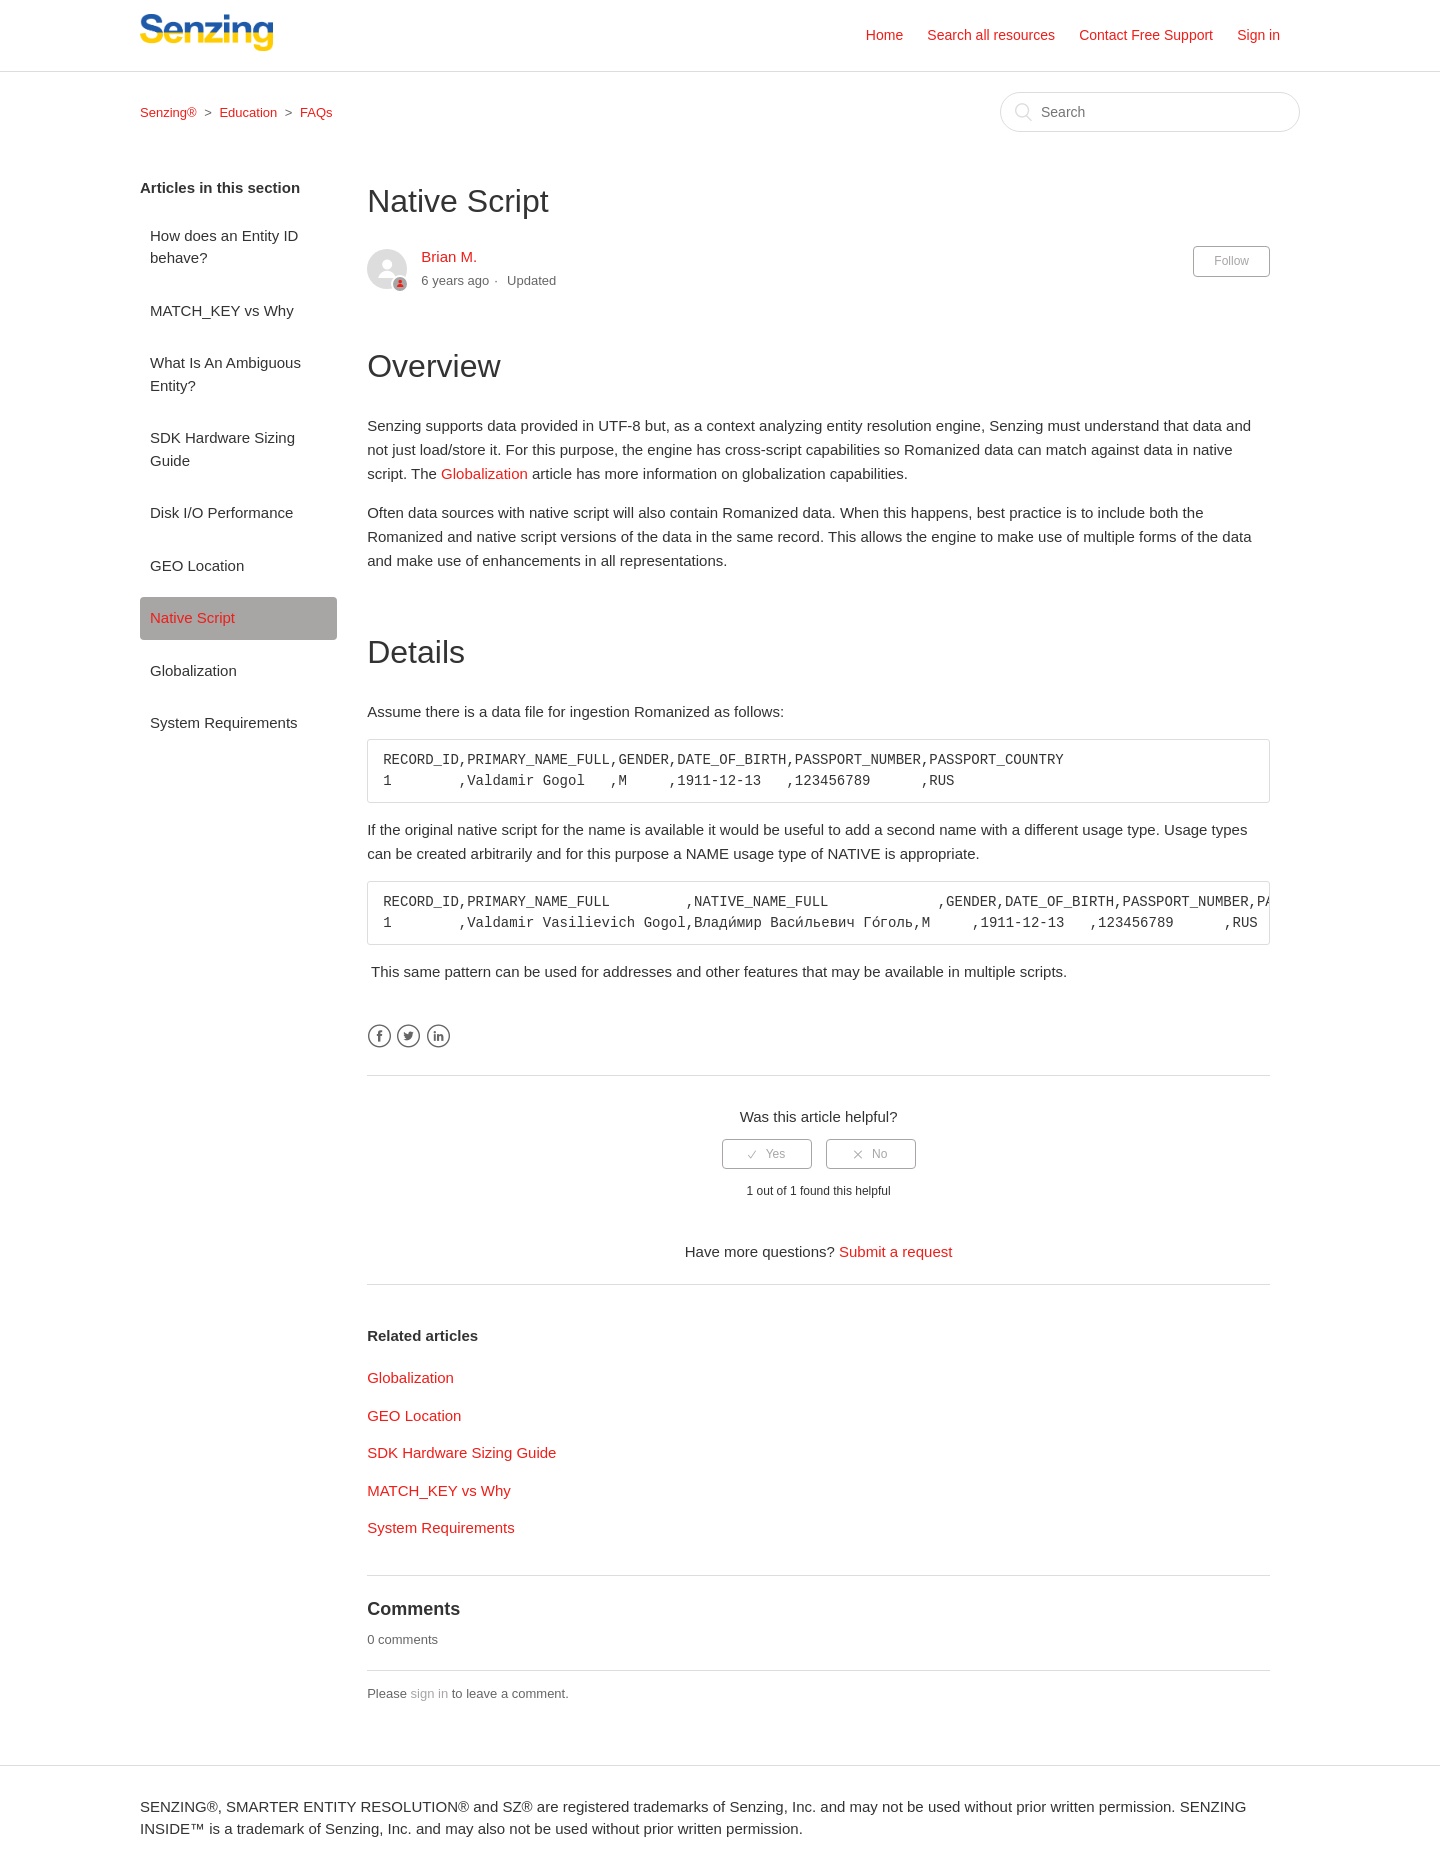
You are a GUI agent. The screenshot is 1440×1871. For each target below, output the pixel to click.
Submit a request (895, 1251)
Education (248, 112)
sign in (430, 1693)
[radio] (767, 1154)
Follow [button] (1231, 261)
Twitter (408, 1036)
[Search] (1150, 112)
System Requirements (224, 722)
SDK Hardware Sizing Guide (222, 449)
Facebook (379, 1036)
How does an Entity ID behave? (224, 247)
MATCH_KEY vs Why (222, 310)
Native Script (192, 617)
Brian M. (449, 256)
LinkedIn (438, 1036)
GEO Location (197, 565)
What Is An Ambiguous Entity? (225, 374)
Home (884, 35)
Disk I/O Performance (221, 512)
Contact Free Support (1146, 35)
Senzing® (168, 112)
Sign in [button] (1258, 35)
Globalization (193, 670)
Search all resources (991, 35)
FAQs (316, 112)
